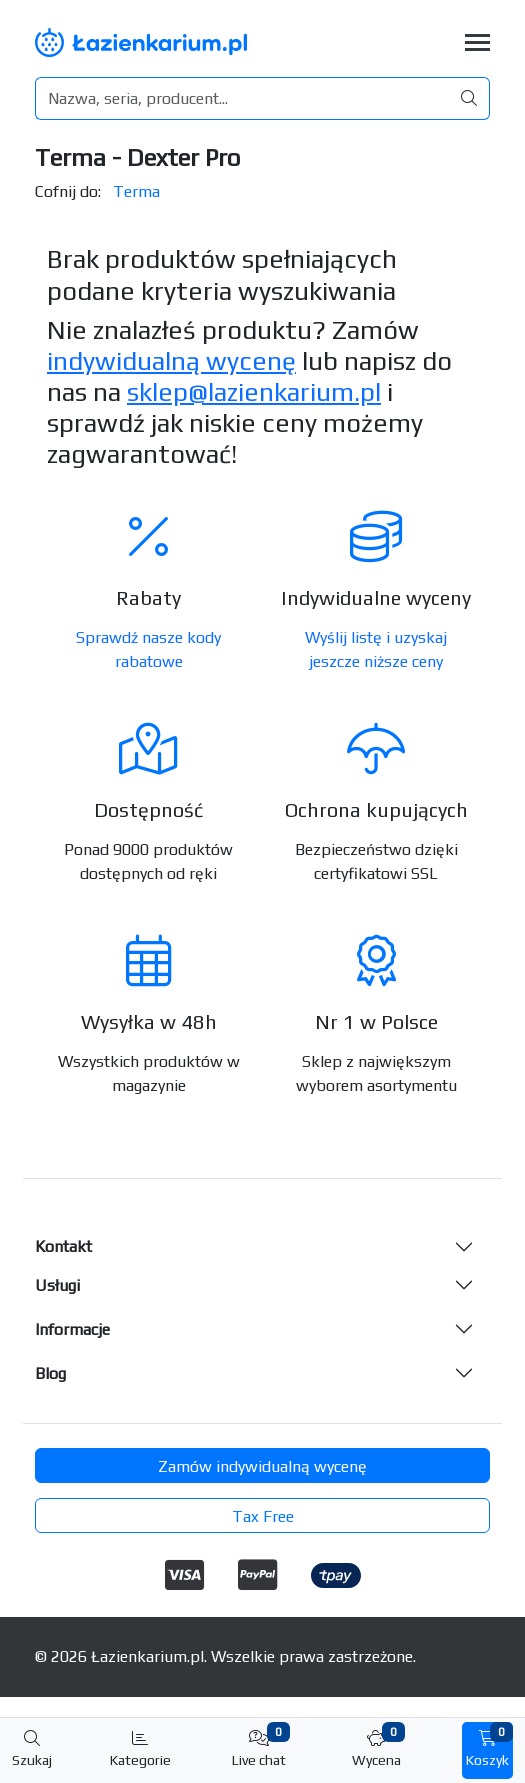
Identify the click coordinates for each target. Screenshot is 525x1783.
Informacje (72, 1329)
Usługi (57, 1285)
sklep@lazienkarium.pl (254, 392)
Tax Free (263, 1516)
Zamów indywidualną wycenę (262, 1466)
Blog (50, 1373)
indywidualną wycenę (171, 361)
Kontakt (63, 1246)
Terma (136, 191)
